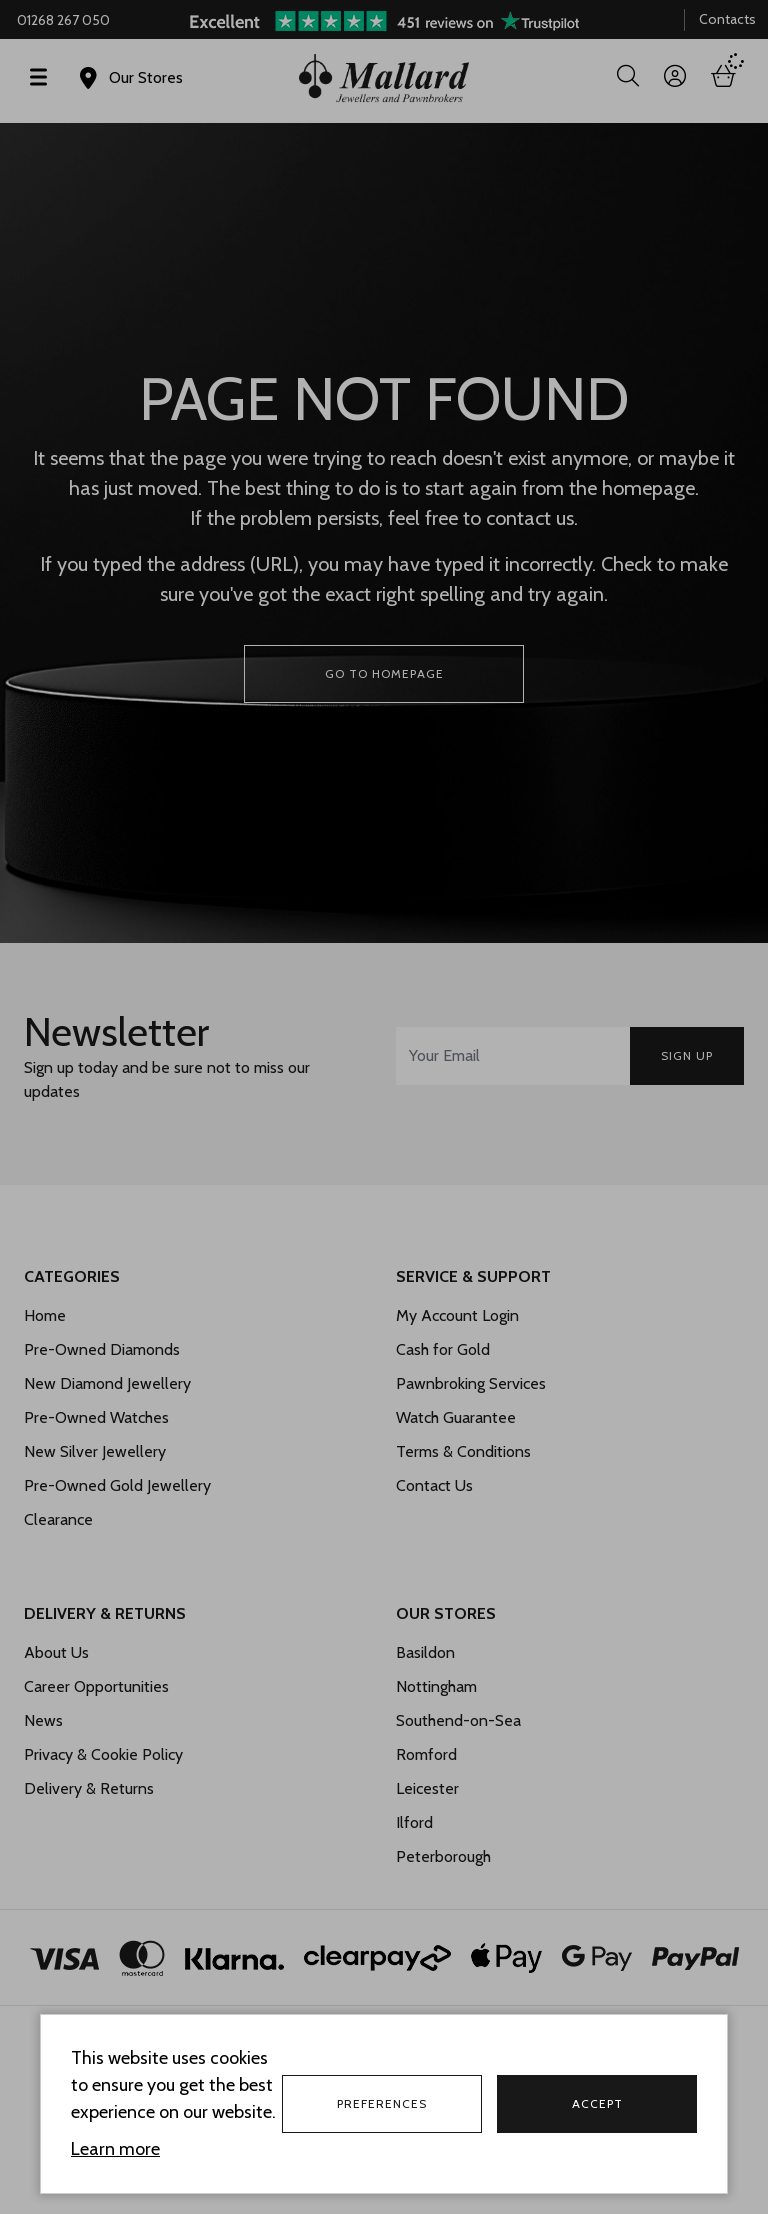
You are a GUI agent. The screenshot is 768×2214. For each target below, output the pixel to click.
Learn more (115, 2149)
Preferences (382, 2103)
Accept (597, 2103)
